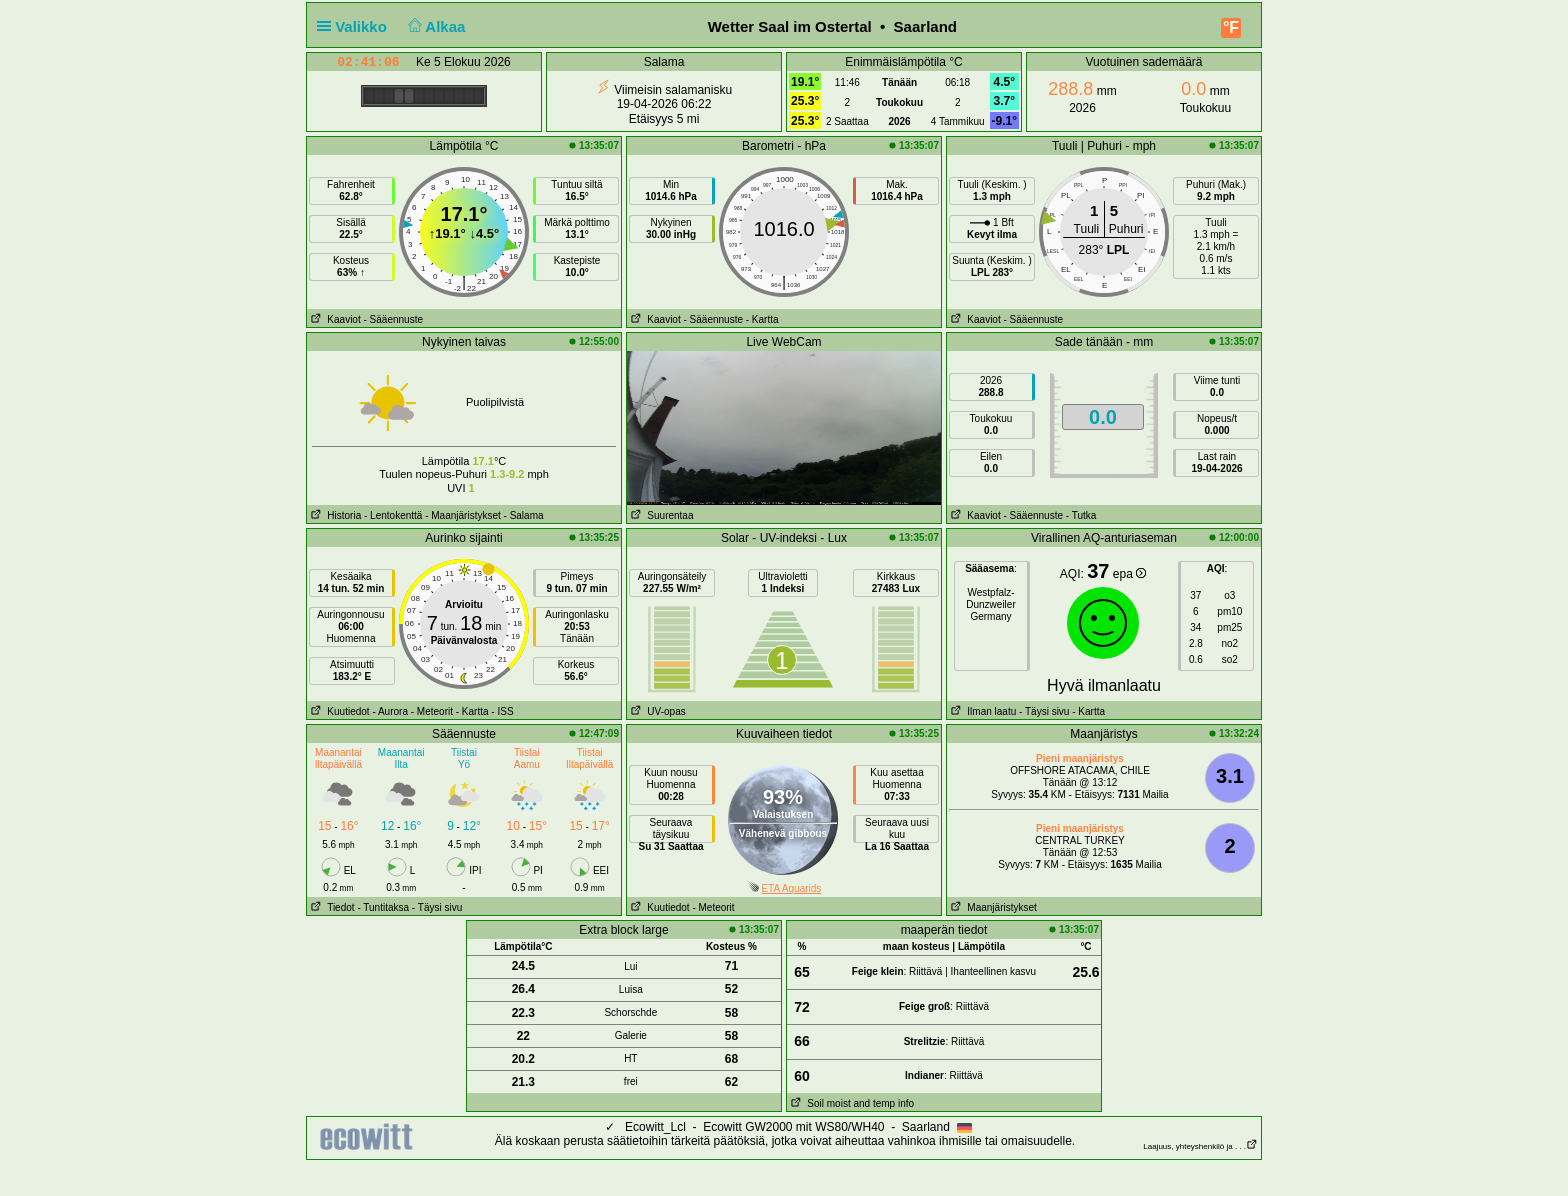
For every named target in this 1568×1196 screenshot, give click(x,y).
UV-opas (656, 711)
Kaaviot (334, 319)
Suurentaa (660, 515)
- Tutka (1081, 515)
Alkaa (434, 26)
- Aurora (390, 711)
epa (1129, 574)
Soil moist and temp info (850, 1103)
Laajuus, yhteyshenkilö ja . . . (1200, 1146)
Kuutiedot (338, 711)
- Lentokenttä (393, 515)
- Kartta (762, 319)
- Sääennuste (393, 319)
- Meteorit (432, 711)
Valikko (356, 26)
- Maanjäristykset (463, 515)
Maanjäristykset (992, 907)
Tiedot (331, 907)
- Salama (524, 515)
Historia (334, 515)
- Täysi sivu (1044, 711)
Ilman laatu (981, 711)
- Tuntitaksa (383, 907)
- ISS (502, 711)
